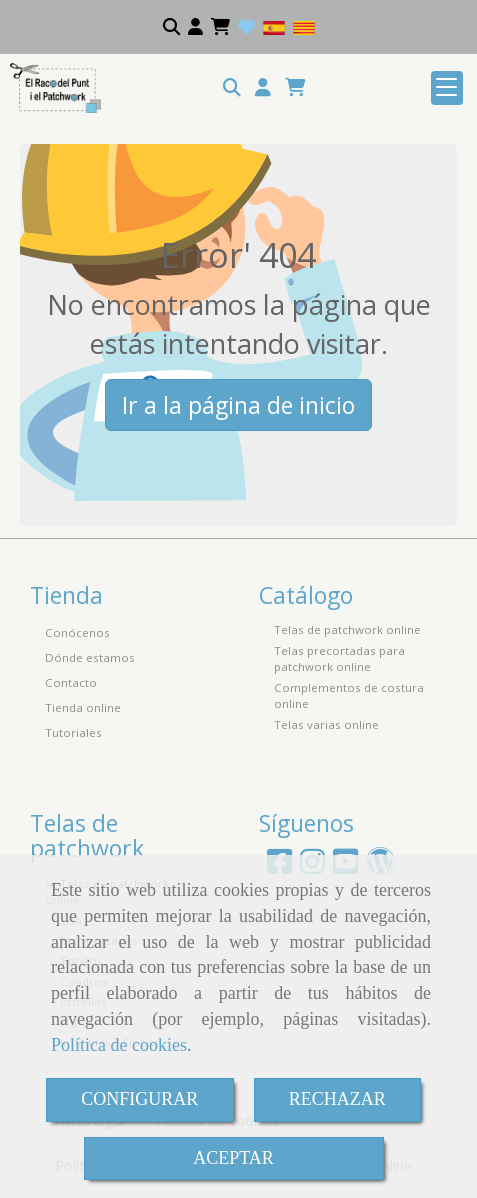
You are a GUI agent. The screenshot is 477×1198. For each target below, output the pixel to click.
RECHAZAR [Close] (337, 1099)
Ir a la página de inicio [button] (238, 405)
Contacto (71, 682)
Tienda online (83, 707)
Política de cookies (119, 1045)
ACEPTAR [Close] (233, 1158)
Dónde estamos (90, 657)
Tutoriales (73, 732)
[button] (263, 88)
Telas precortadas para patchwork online (339, 658)
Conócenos (77, 632)
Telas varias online (326, 724)
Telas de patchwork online (347, 629)
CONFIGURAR (139, 1099)
